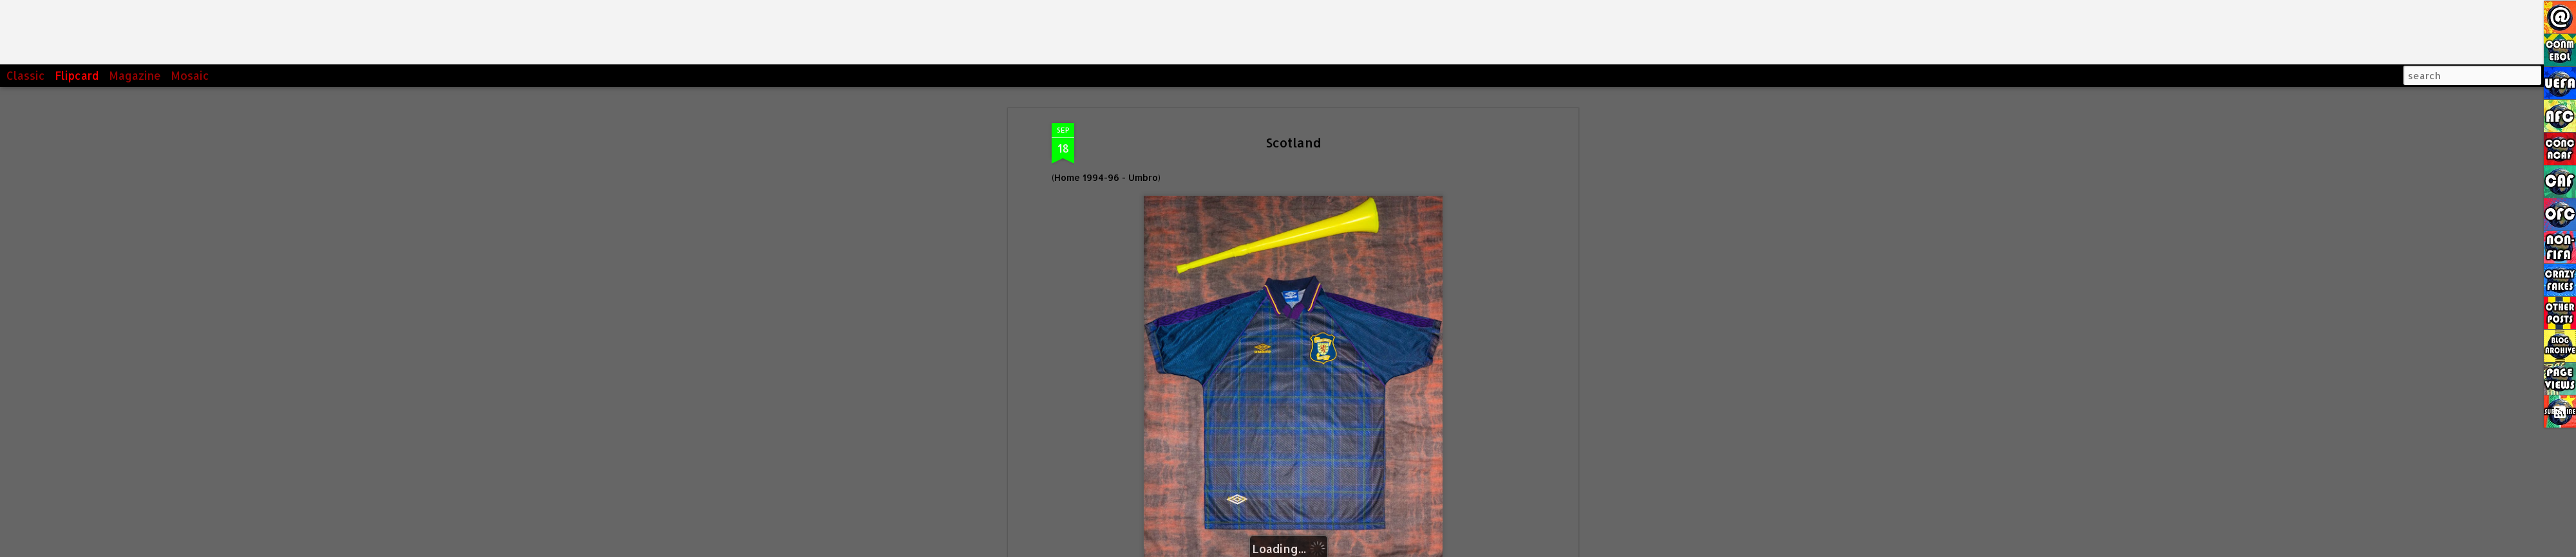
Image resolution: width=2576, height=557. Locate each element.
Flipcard (77, 75)
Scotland (1293, 119)
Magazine (135, 75)
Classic (25, 75)
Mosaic (190, 75)
